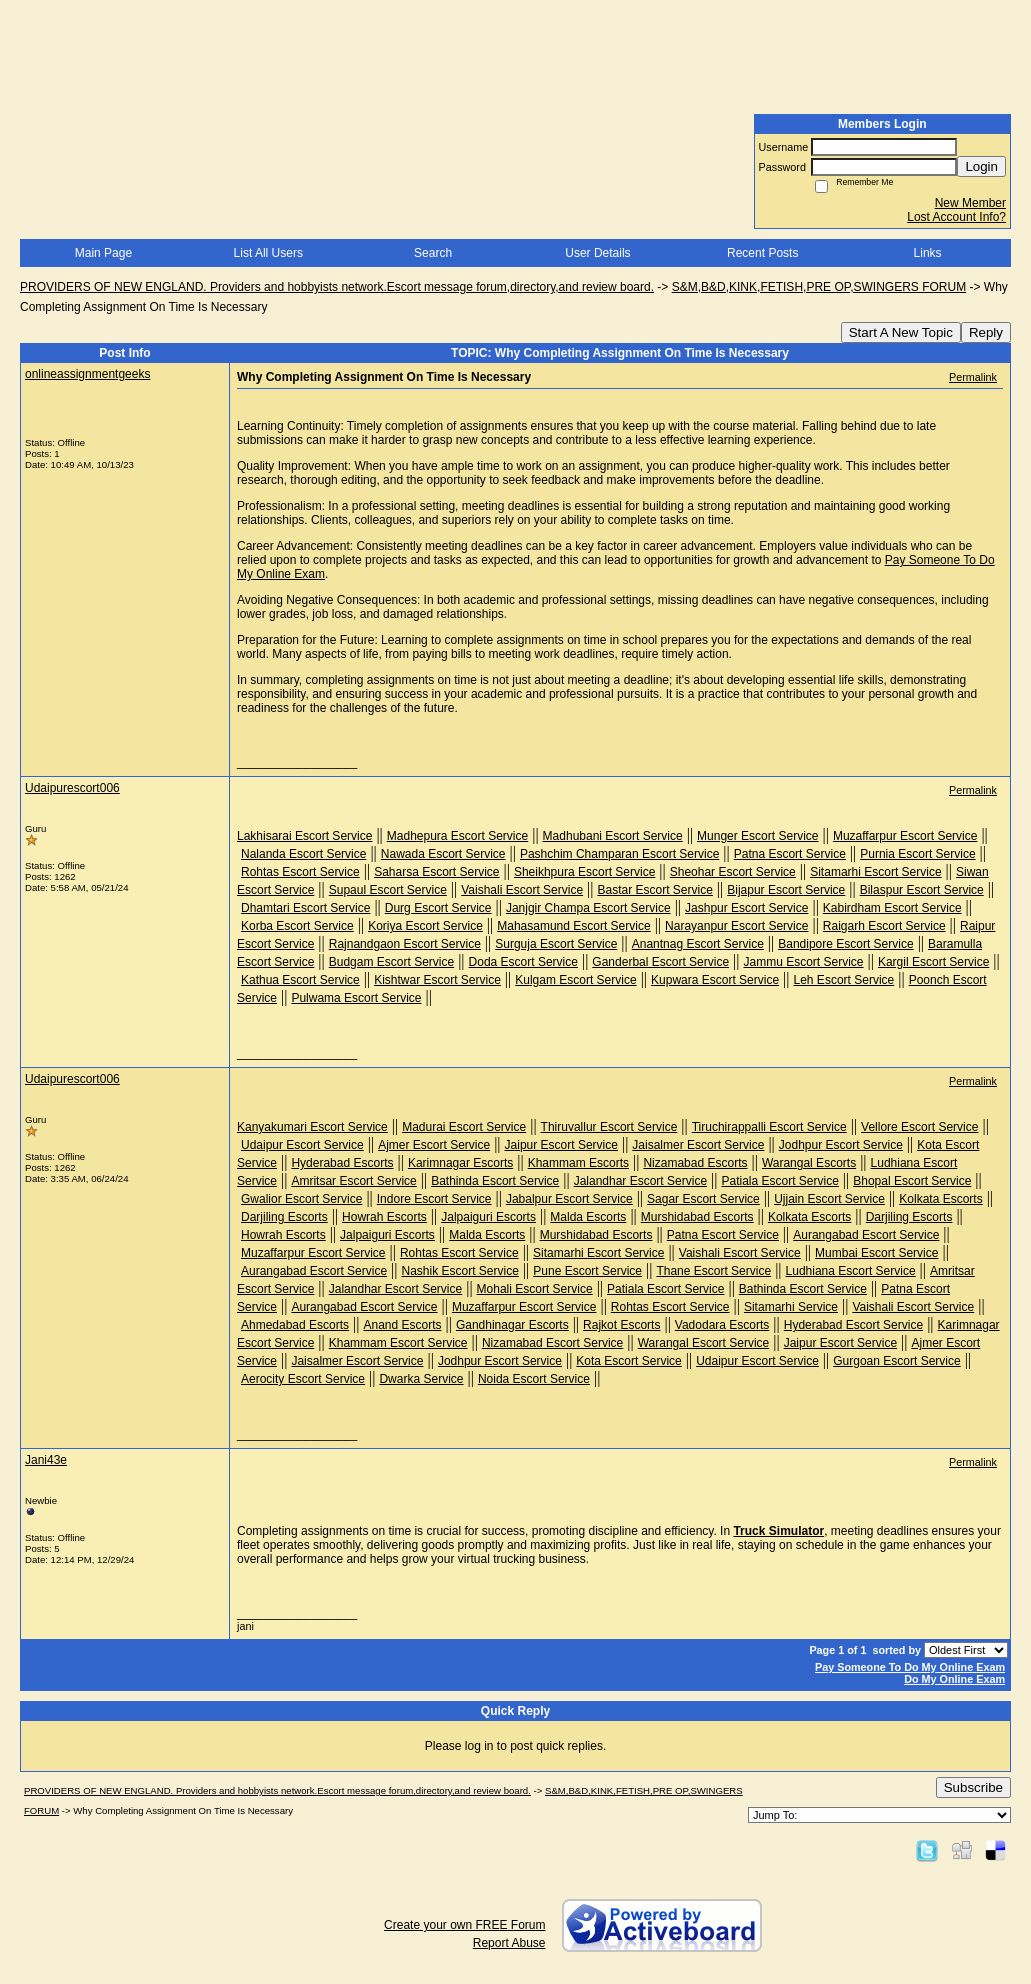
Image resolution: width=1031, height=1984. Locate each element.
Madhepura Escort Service (457, 836)
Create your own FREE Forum (464, 1925)
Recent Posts (762, 253)
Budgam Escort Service (391, 962)
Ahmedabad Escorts (295, 1325)
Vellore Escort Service (919, 1127)
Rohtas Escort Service (300, 872)
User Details (597, 253)
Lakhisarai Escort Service (304, 836)
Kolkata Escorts (940, 1199)
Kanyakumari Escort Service (312, 1127)
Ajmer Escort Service (434, 1145)
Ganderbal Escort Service (660, 962)
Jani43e (46, 1460)
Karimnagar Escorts (460, 1163)
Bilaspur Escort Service (922, 890)
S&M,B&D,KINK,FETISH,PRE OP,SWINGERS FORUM (819, 287)
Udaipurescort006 (72, 788)
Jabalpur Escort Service (569, 1199)
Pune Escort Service (587, 1271)
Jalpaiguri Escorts (488, 1217)
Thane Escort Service (713, 1271)
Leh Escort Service (844, 980)
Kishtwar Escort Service (437, 980)
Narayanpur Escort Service (736, 926)
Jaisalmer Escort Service (698, 1145)
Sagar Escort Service (703, 1199)
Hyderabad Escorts (342, 1163)
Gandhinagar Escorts (512, 1325)
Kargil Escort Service (933, 962)
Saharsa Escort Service (436, 872)
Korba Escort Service (297, 926)
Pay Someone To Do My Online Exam (910, 1667)
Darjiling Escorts (284, 1217)
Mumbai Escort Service (876, 1253)
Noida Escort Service (534, 1379)
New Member (970, 203)
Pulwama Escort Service (356, 998)
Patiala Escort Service (779, 1181)
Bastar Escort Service (654, 890)
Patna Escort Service (790, 854)
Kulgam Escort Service (575, 980)
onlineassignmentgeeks (87, 374)
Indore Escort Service (434, 1199)
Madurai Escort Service (464, 1127)
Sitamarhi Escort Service (875, 872)
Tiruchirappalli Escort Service (769, 1127)
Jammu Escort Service (804, 962)
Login (981, 166)
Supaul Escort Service (388, 890)
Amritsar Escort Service (353, 1181)
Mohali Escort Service (535, 1289)
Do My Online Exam (954, 1679)
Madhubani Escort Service (613, 836)
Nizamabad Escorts (695, 1163)
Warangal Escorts (809, 1163)
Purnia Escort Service (917, 854)
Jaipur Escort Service (561, 1145)
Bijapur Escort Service (786, 890)
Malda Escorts (588, 1217)
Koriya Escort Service (425, 926)
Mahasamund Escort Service (573, 926)
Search (433, 253)
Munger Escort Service (757, 836)
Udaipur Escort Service (302, 1145)
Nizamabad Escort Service (552, 1343)
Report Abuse (509, 1943)
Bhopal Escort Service (912, 1181)
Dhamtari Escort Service (305, 908)
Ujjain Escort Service (829, 1199)
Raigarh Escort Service (884, 926)
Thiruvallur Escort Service (609, 1127)
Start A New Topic (901, 332)
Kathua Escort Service (300, 980)
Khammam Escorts (578, 1163)
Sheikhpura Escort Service (584, 872)
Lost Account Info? (956, 217)
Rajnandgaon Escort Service (405, 944)
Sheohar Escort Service (733, 872)
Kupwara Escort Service (715, 980)
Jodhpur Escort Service (841, 1145)
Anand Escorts (402, 1325)
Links (928, 253)
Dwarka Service (421, 1379)
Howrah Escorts (384, 1217)
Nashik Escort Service (460, 1271)
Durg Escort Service (438, 908)
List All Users (268, 253)
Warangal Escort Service (704, 1343)
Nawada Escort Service (443, 854)
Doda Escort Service (523, 962)
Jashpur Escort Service (746, 908)
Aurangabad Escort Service (866, 1235)
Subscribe (973, 1787)
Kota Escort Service (628, 1361)
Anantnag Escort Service (698, 944)
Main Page (103, 253)
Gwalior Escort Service (301, 1199)
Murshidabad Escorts (697, 1217)
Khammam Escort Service (398, 1343)
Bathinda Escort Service (495, 1181)
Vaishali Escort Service (522, 890)
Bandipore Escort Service (845, 944)
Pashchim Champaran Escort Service (619, 854)
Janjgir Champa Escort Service (588, 908)
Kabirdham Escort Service (892, 908)
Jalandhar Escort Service (640, 1181)
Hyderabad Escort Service (853, 1325)
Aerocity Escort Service (303, 1379)
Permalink (973, 377)
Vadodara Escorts (722, 1325)
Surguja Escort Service (556, 944)
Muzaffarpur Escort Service (905, 836)
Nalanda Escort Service (303, 854)
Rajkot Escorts (621, 1325)
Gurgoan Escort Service (896, 1361)
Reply (986, 332)
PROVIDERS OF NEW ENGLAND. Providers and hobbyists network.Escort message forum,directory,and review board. (337, 287)
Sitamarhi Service (791, 1307)
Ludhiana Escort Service (851, 1271)
